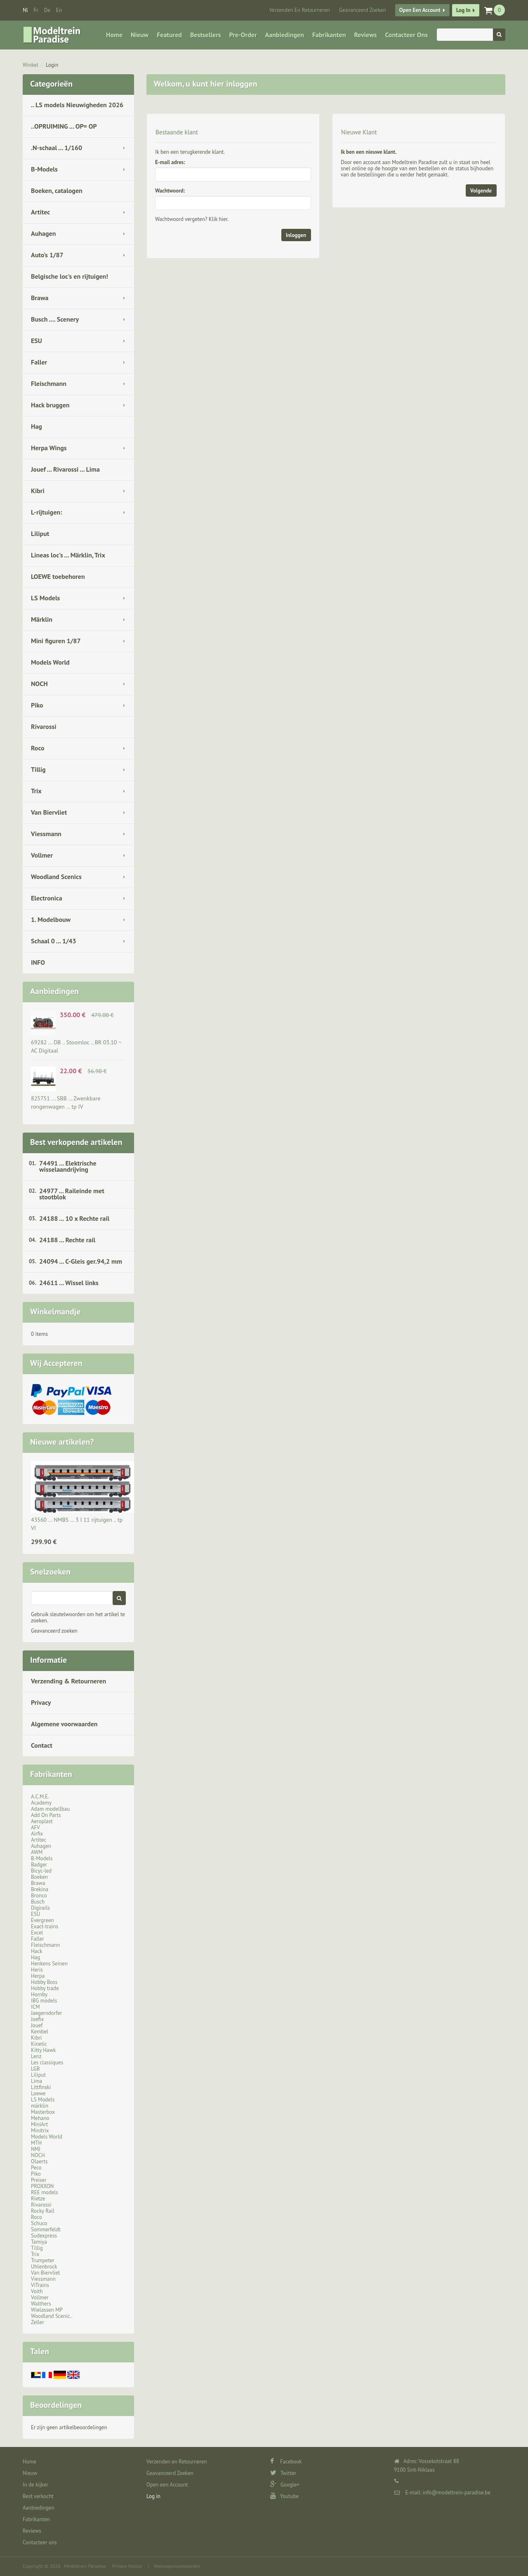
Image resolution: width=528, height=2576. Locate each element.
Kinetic (39, 2043)
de (47, 10)
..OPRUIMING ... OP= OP (64, 126)
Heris (37, 1969)
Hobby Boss (44, 1982)
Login (52, 64)
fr (36, 10)
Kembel (39, 2031)
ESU (36, 340)
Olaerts (39, 2161)
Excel (37, 1932)
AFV (35, 1827)
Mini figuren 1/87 (55, 641)
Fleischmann (48, 383)
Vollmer (42, 855)
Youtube (284, 2496)
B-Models (44, 169)
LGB (35, 2068)
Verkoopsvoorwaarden (177, 2566)
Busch (38, 1901)
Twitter (283, 2473)
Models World (50, 662)
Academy (41, 1802)
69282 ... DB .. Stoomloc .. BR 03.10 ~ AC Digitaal (76, 1046)
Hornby (39, 1994)
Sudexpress (44, 2235)
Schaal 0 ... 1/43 (53, 941)
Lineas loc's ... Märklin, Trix (68, 555)
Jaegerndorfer (46, 2013)
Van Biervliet (49, 812)
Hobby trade (45, 1988)
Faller (39, 362)
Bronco (39, 1895)
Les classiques (47, 2062)
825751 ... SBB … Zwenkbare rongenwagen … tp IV (65, 1102)
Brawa (39, 298)
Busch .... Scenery (55, 319)
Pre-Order (243, 35)
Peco (36, 2167)
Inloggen (296, 235)
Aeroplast (42, 1821)
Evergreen (42, 1920)
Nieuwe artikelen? (62, 1441)
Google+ (284, 2484)
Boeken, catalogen (56, 190)
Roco (38, 748)
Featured (169, 35)
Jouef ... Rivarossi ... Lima (65, 469)
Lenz (36, 2056)
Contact (41, 1745)
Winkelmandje (55, 1311)
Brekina (39, 1889)
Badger (39, 1864)
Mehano (40, 2118)
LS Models (45, 598)
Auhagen (43, 233)
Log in (463, 10)
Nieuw (139, 35)
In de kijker (35, 2484)
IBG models (44, 2000)
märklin (39, 2105)
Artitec (40, 212)
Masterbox (43, 2111)
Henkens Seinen (49, 1963)
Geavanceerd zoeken (54, 1630)
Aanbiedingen (284, 35)
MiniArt (39, 2124)
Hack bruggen (50, 405)
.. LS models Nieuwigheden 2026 (77, 105)
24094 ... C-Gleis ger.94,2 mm (80, 1261)
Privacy (41, 1702)
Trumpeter (42, 2260)
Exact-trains (44, 1926)
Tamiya (39, 2241)
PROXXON (42, 2186)
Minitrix (40, 2130)
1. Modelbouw (51, 919)
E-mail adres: (170, 162)
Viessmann (46, 834)
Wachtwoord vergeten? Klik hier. (192, 219)
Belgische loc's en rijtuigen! (69, 276)
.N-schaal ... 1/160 (56, 147)
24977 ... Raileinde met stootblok (71, 1194)
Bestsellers (205, 35)
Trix (36, 791)
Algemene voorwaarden (64, 1724)
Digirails (40, 1907)
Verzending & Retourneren (68, 1681)
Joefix (37, 2019)
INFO (38, 962)
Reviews (365, 35)
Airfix (37, 1833)
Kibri (38, 491)
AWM (36, 1852)
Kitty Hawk (43, 2050)
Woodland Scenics (56, 876)
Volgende (481, 190)
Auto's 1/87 (47, 255)
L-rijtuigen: (46, 512)
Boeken (39, 1876)
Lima (36, 2081)
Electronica (46, 898)
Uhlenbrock (44, 2266)
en (59, 10)
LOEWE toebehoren (58, 576)
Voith (37, 2291)
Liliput (40, 533)
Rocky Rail (42, 2210)
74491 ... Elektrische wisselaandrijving (68, 1166)
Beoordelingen (56, 2405)
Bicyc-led (41, 1870)
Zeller (37, 2322)
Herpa (38, 1975)
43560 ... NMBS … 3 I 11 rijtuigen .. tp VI (77, 1524)
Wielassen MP (47, 2309)
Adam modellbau (50, 1808)
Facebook (286, 2461)
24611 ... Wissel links (69, 1283)
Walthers (41, 2303)
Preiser (39, 2179)
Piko (37, 705)
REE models (44, 2192)
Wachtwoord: (170, 191)
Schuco (39, 2223)
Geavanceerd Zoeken (362, 10)
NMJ (35, 2149)
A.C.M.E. (40, 1796)
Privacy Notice (127, 2566)
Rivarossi (44, 726)
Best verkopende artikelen (76, 1142)
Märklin (41, 619)
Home (114, 35)
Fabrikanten (329, 35)
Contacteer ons (406, 35)
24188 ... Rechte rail (67, 1240)
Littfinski (41, 2087)
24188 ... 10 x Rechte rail (74, 1218)
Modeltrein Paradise (85, 2566)
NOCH (39, 683)
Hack (36, 1951)
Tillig (38, 769)
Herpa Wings (49, 448)
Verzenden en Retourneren (299, 10)
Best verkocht (38, 2496)
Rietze (38, 2198)
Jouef (37, 2025)
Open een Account (420, 10)
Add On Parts (46, 1815)
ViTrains (40, 2285)
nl (25, 10)
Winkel (30, 64)
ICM (35, 2006)
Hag (36, 426)
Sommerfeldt (46, 2229)
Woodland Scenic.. (52, 2316)
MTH (36, 2142)
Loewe (38, 2093)
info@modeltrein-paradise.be (456, 2492)
